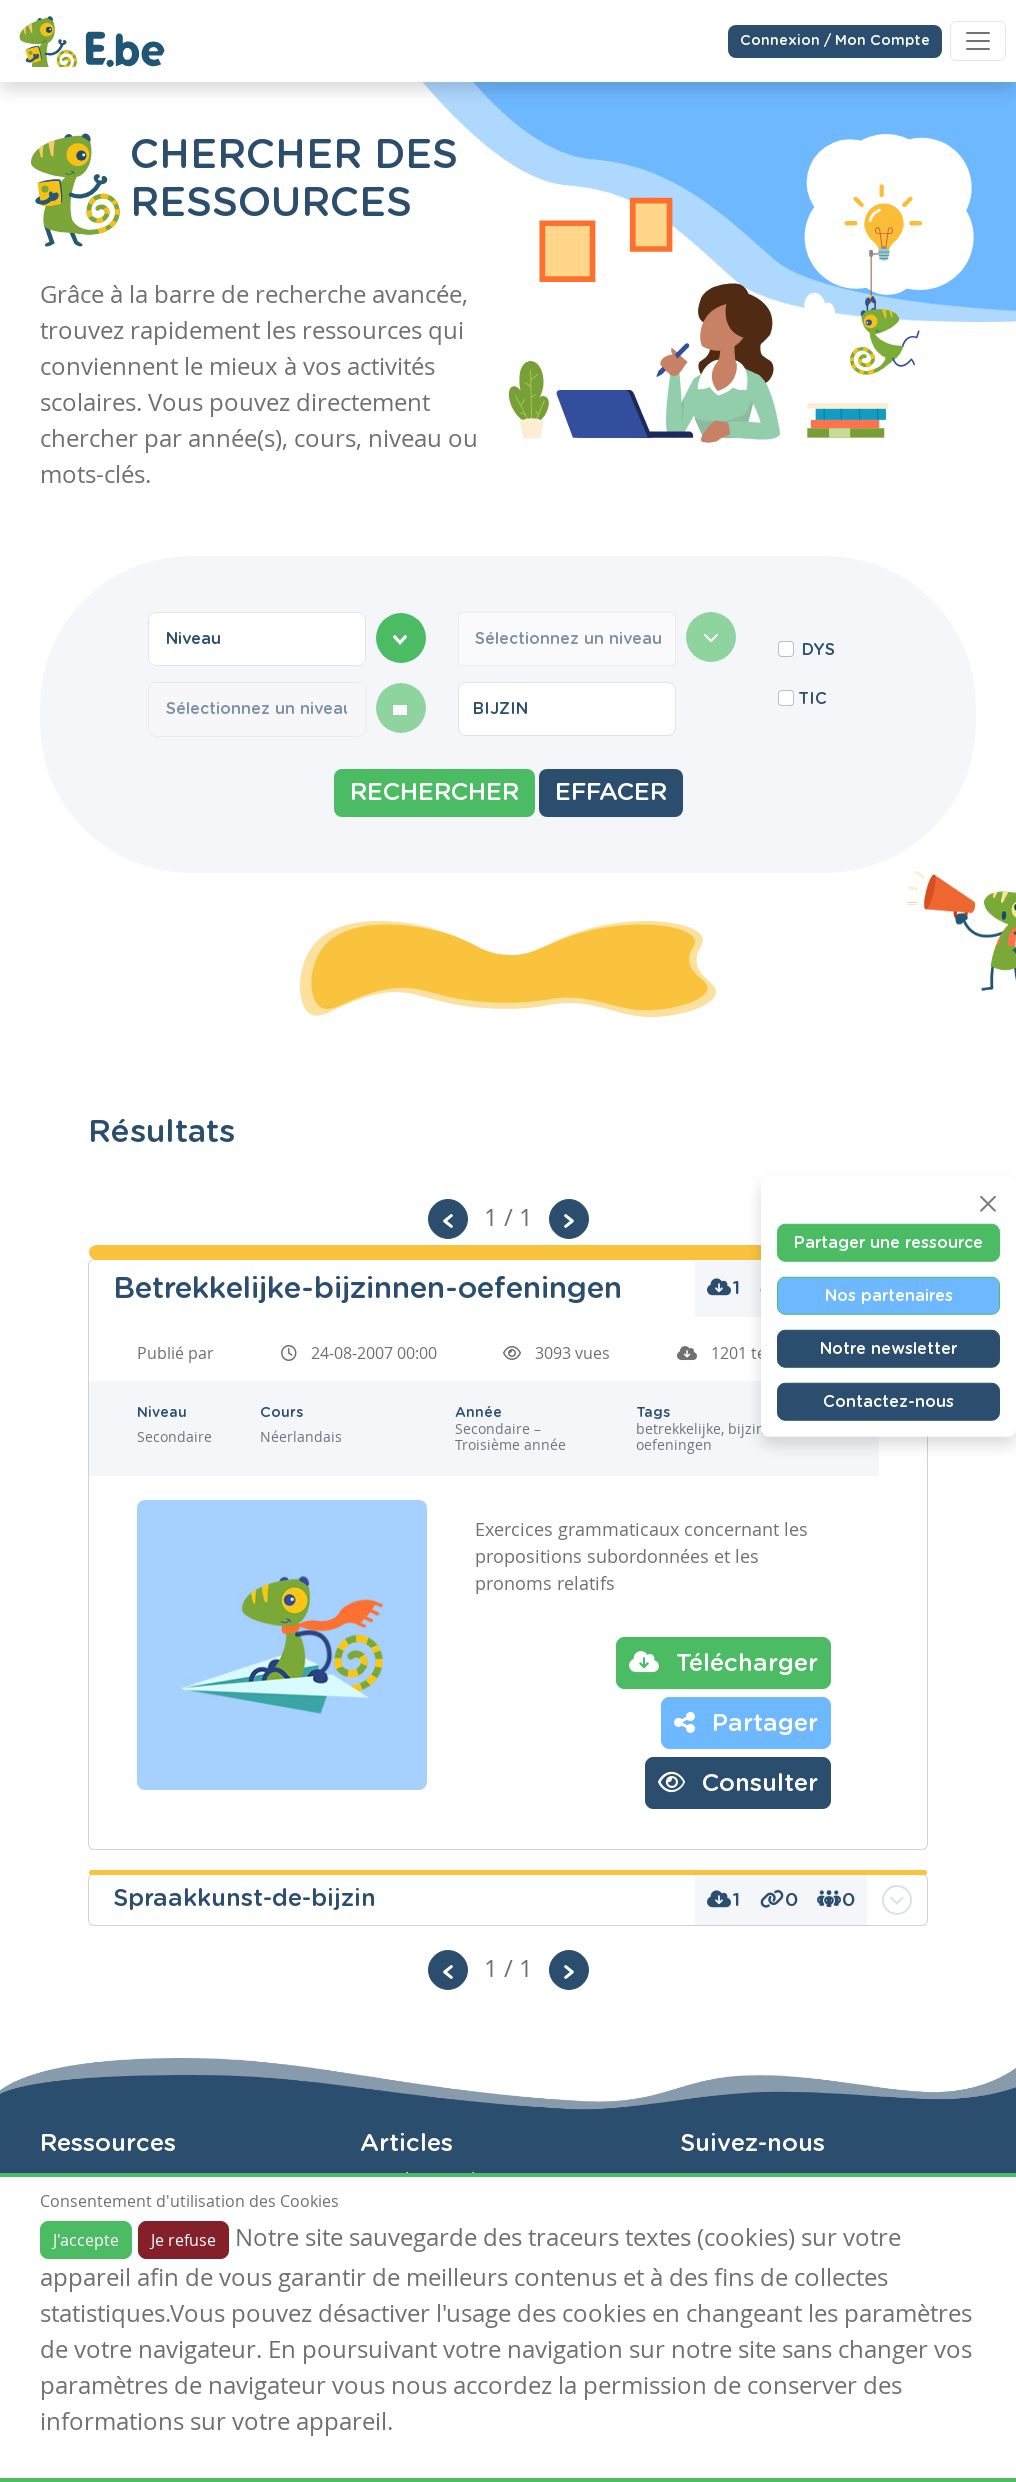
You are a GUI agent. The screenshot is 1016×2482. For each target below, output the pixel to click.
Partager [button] (746, 1722)
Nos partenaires (889, 1296)
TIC (812, 699)
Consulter (738, 1782)
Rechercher (434, 793)
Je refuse (183, 2240)
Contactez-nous (888, 1402)
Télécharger (723, 1662)
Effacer (611, 793)
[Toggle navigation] (978, 41)
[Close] (988, 1204)
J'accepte (86, 2240)
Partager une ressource (888, 1243)
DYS (818, 650)
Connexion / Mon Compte (835, 40)
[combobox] (257, 639)
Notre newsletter (888, 1349)
